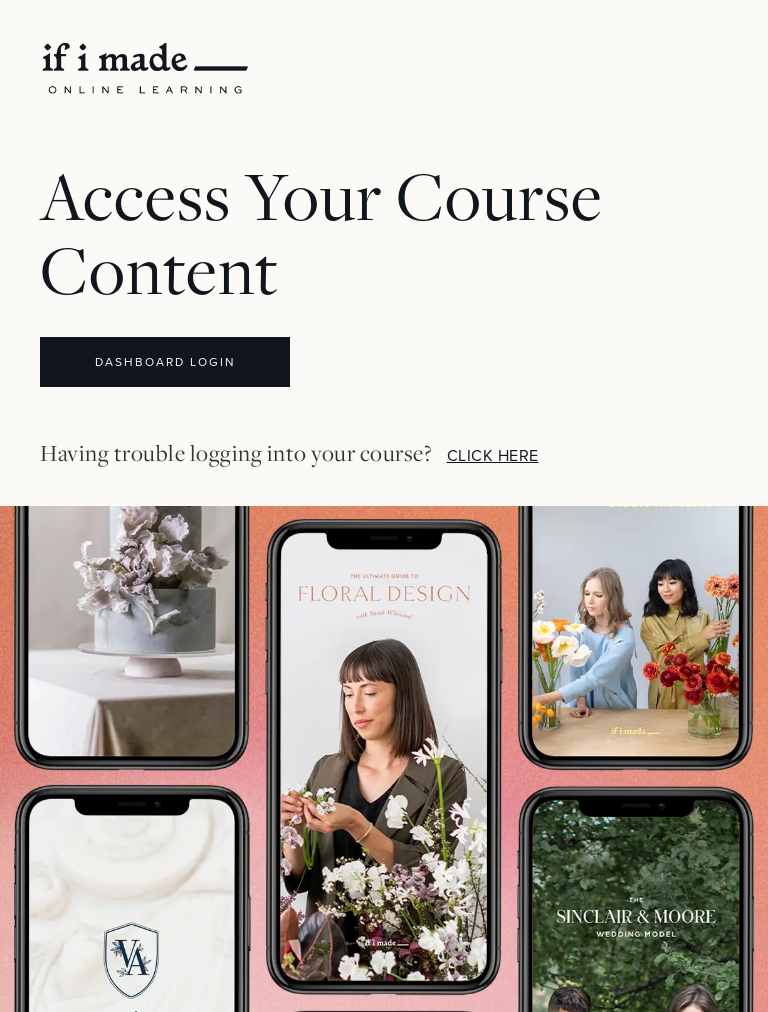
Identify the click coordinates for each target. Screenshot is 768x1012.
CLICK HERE (493, 456)
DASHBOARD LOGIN (165, 362)
